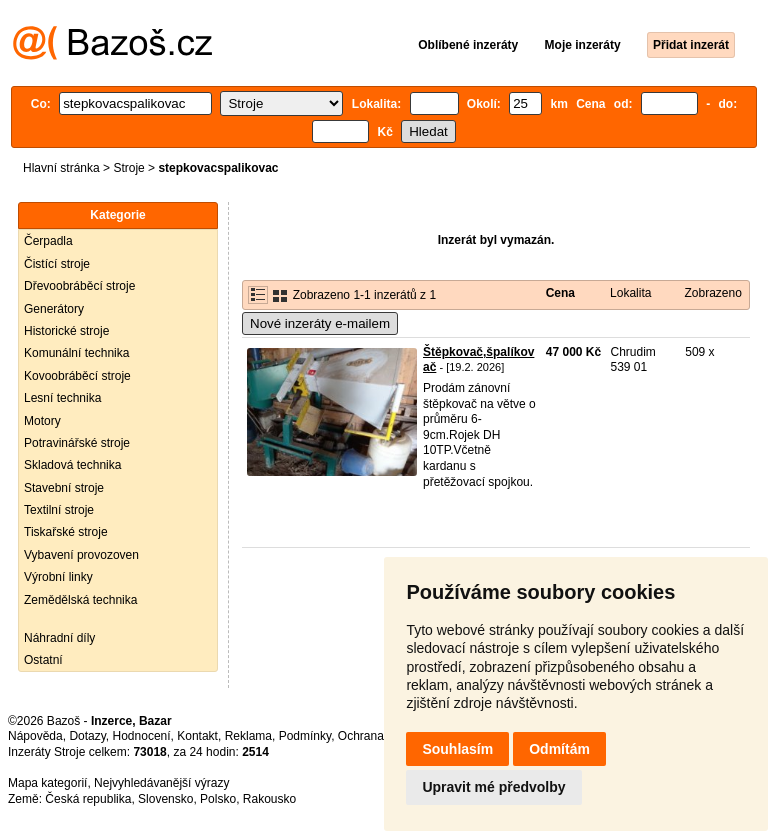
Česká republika (88, 799)
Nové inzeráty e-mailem (320, 323)
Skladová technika (72, 465)
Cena (560, 293)
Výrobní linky (58, 577)
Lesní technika (62, 398)
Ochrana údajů (377, 736)
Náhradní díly (59, 638)
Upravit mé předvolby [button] (493, 787)
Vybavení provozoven (81, 555)
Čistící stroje (57, 264)
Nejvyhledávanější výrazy (161, 783)
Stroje (128, 168)
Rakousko (269, 799)
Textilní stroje (59, 510)
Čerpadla (48, 241)
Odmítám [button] (559, 749)
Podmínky (305, 736)
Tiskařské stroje (66, 532)
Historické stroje (66, 331)
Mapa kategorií (47, 783)
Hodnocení (142, 736)
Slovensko (165, 799)
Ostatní (43, 660)
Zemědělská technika (80, 600)
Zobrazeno (712, 293)
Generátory (54, 309)
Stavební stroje (64, 488)
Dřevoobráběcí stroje (79, 286)
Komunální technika (76, 353)
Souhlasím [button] (457, 749)
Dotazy (87, 736)
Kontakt (197, 736)
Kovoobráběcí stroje (77, 376)
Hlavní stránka (61, 168)
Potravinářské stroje (77, 443)
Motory (42, 421)
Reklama (248, 736)
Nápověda (35, 736)
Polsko (218, 799)
